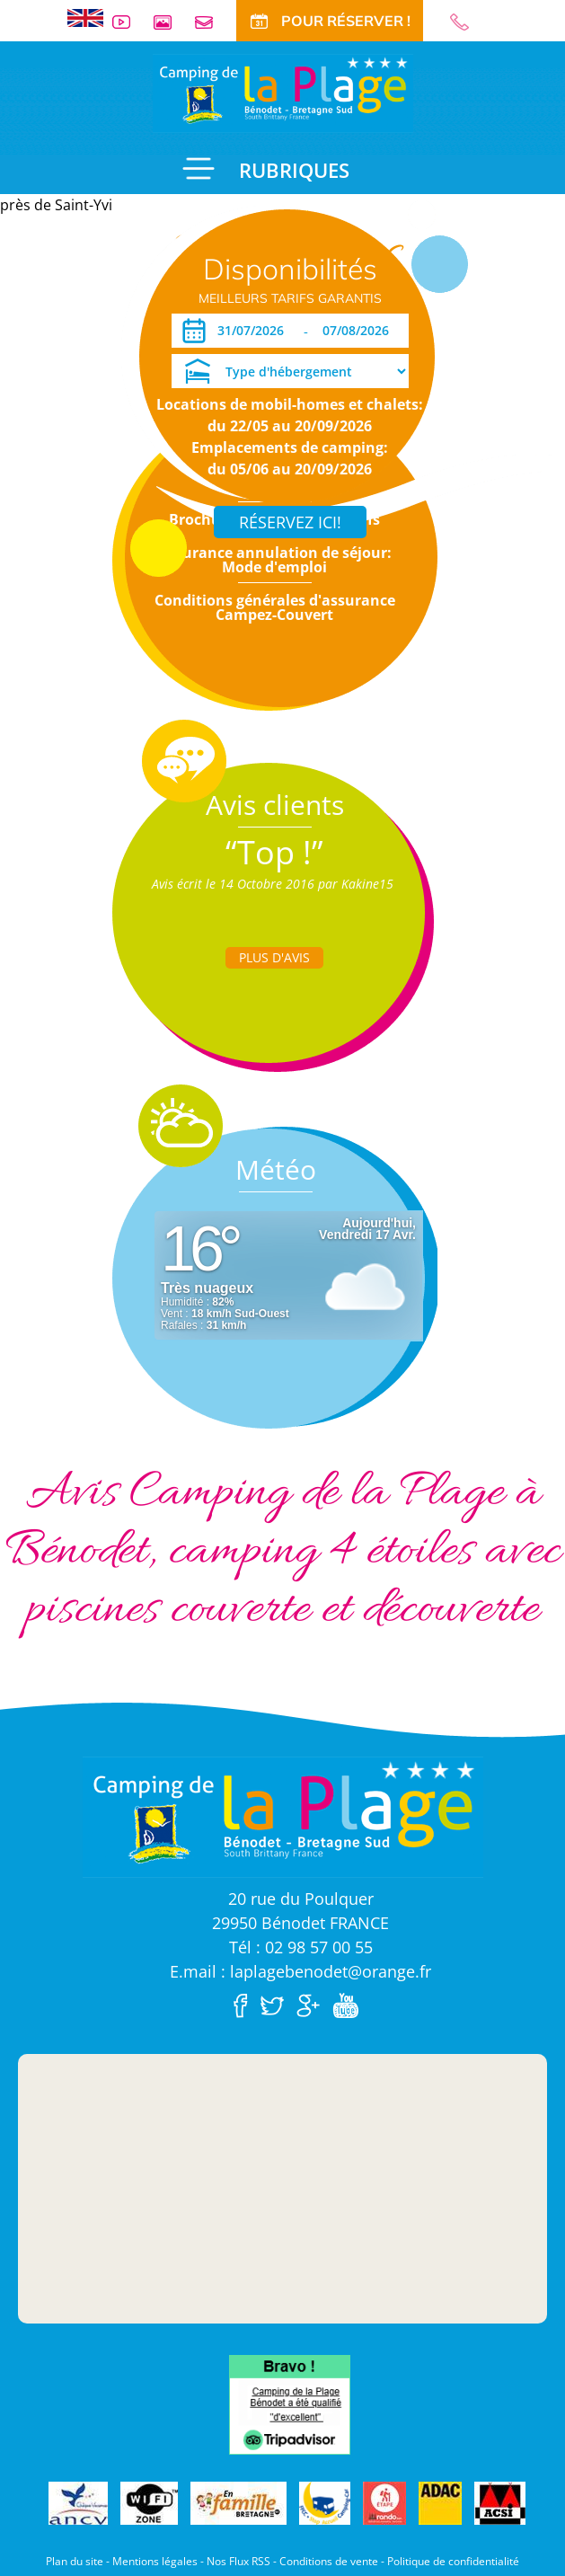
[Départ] (360, 331)
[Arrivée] (253, 331)
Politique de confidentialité (453, 2561)
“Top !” (274, 852)
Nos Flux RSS (238, 2561)
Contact (211, 22)
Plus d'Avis (274, 957)
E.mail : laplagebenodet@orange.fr (300, 1971)
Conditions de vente (328, 2561)
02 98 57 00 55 (467, 22)
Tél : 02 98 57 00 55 (301, 1947)
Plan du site (74, 2561)
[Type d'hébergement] (290, 371)
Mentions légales (155, 2561)
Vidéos (128, 22)
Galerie (170, 22)
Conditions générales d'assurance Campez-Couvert (274, 607)
